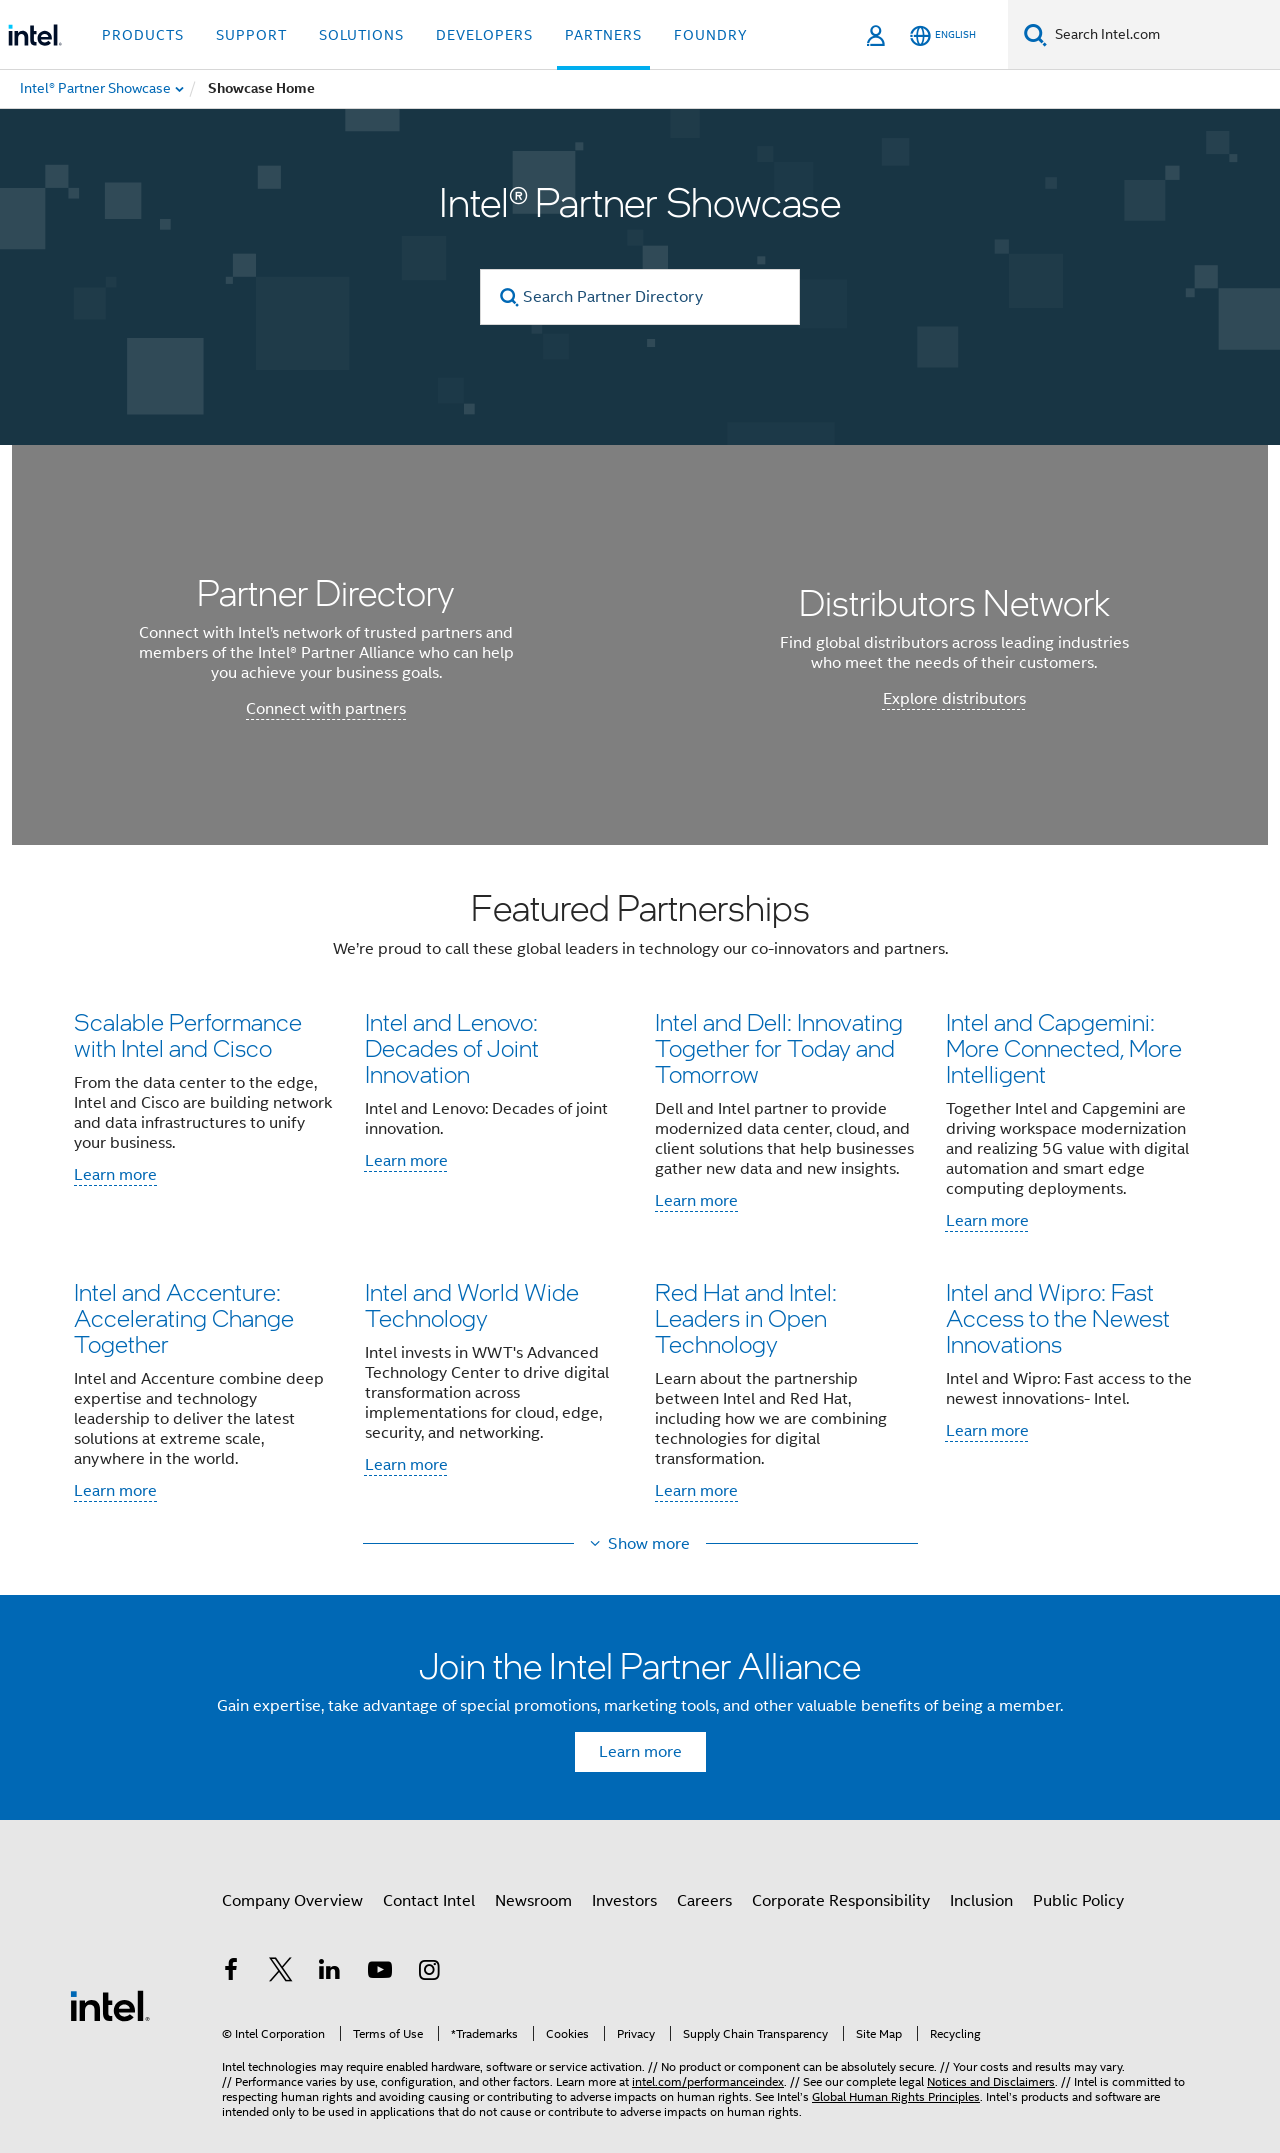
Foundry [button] (711, 35)
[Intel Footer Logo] (110, 2005)
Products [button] (143, 35)
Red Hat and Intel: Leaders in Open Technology (746, 1317)
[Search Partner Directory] (640, 297)
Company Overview (292, 1901)
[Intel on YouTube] (380, 1973)
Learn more (115, 1175)
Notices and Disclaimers (991, 2081)
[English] (943, 35)
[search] (509, 297)
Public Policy (1078, 1901)
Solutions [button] (361, 35)
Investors (624, 1901)
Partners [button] (603, 35)
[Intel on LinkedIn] (330, 1973)
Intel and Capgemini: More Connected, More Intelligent (1064, 1047)
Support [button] (251, 35)
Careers (704, 1901)
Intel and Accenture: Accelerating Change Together (184, 1317)
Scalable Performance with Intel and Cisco (188, 1034)
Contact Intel (429, 1901)
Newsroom (533, 1901)
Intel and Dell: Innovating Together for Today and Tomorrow (779, 1047)
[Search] (1035, 34)
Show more (649, 1544)
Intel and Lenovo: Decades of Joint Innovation (452, 1047)
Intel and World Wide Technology (472, 1304)
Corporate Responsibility (841, 1901)
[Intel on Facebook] (231, 1973)
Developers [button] (484, 35)
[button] (640, 1201)
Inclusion (981, 1901)
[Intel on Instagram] (429, 1973)
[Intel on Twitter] (281, 1973)
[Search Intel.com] (1163, 35)
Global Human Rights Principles (896, 2096)
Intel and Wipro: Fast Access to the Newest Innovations (1058, 1317)
